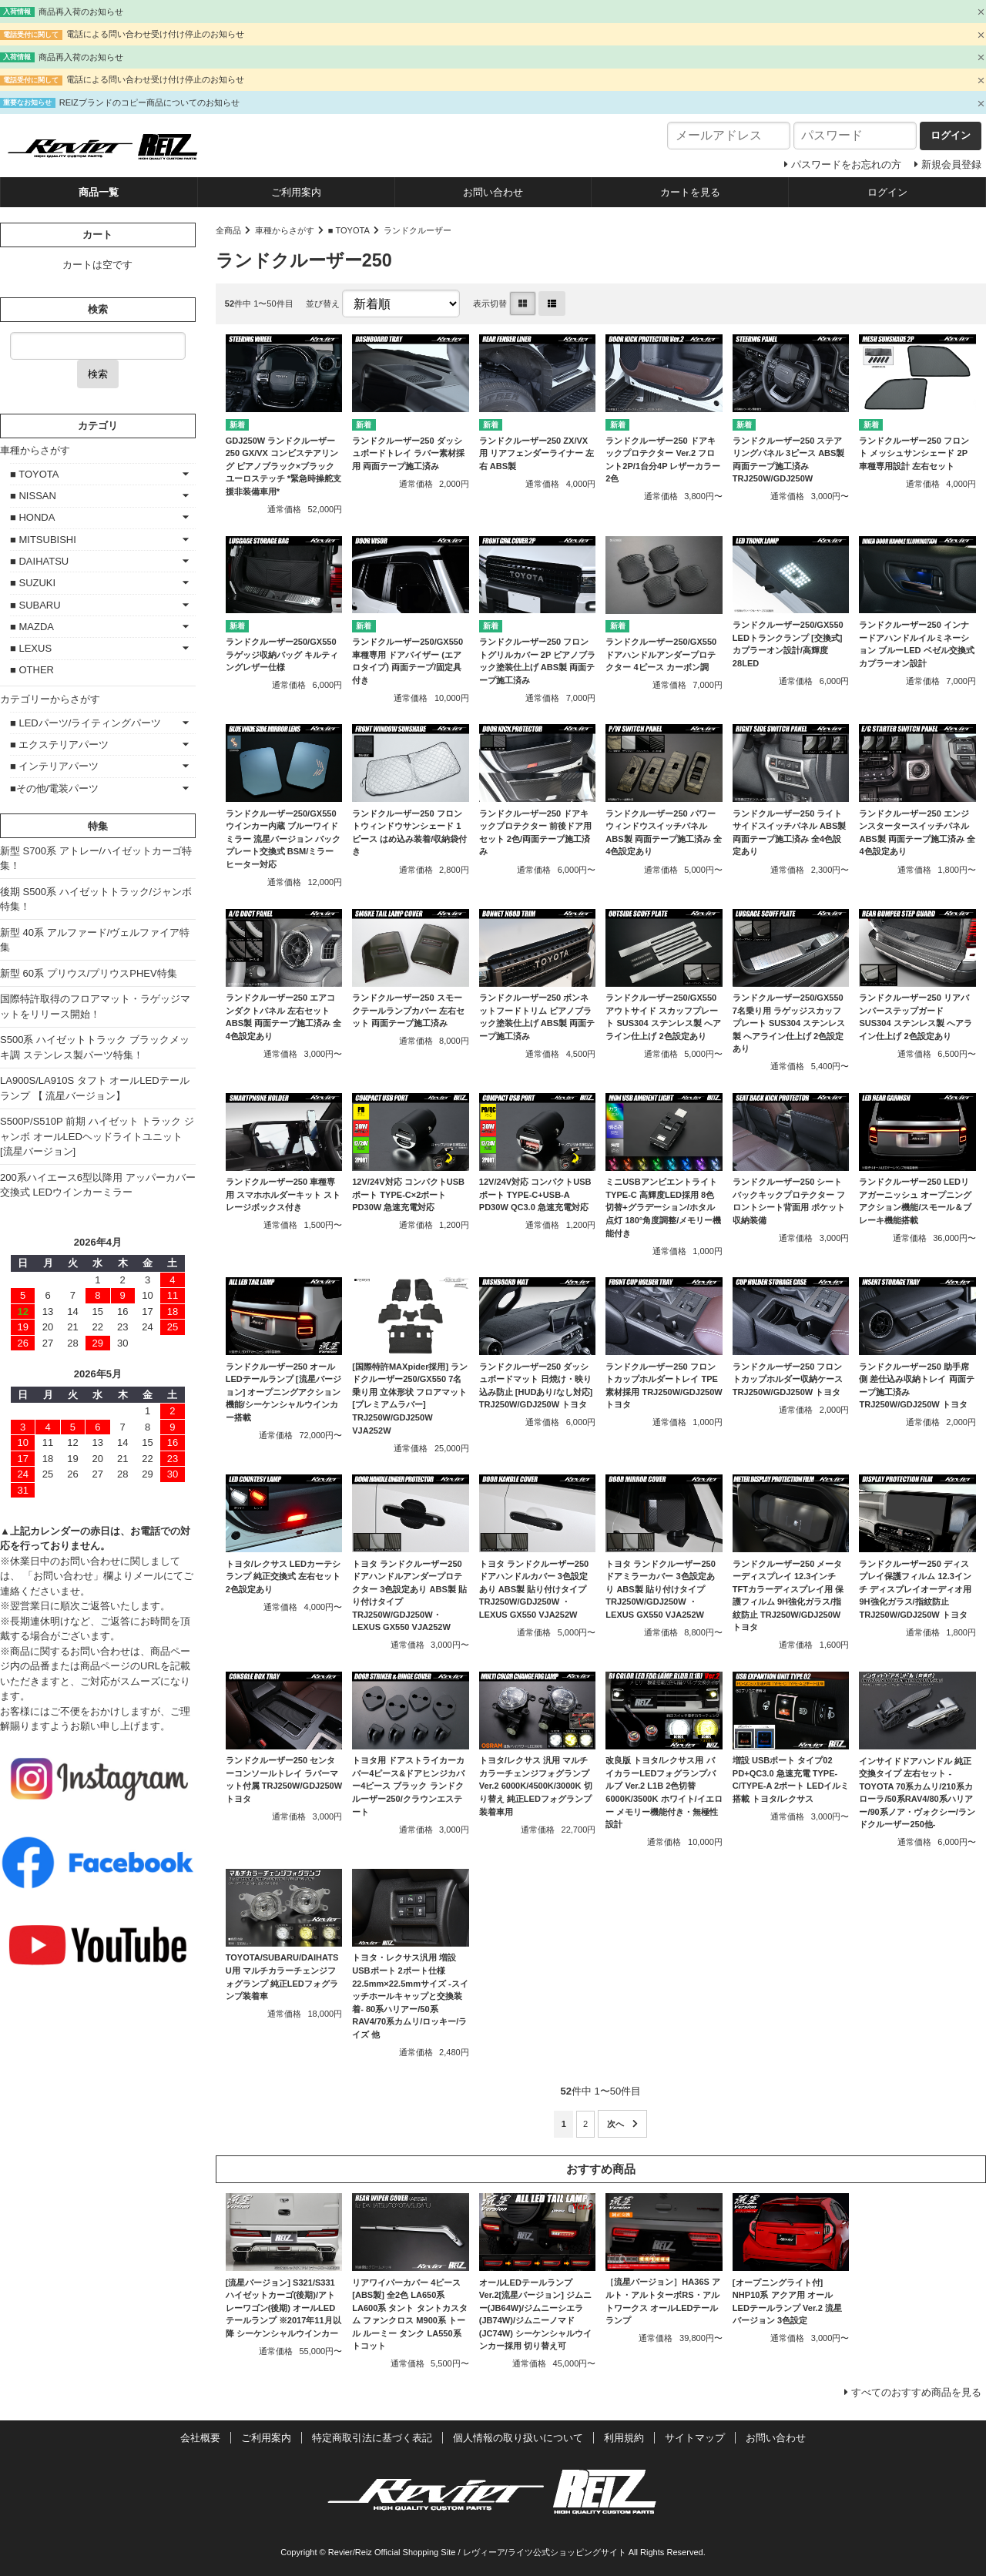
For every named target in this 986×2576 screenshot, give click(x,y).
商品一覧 (99, 192)
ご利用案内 (296, 192)
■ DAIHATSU (39, 561)
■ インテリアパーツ (54, 766)
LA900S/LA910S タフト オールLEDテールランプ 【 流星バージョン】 (94, 1088)
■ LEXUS (31, 648)
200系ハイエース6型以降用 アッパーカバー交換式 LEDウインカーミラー (98, 1185)
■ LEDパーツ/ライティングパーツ (85, 723)
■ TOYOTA (349, 230)
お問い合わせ (493, 192)
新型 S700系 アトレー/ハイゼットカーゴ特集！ (96, 858)
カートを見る (690, 192)
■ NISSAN (33, 495)
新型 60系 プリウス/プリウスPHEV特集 (88, 973)
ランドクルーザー (417, 230)
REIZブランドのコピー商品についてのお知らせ (149, 102)
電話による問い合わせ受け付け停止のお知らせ (155, 34)
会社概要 (200, 2438)
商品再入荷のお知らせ (81, 11)
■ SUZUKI (32, 583)
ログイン (887, 192)
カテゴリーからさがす (50, 699)
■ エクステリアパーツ (59, 744)
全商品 (228, 230)
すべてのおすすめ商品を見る (916, 2392)
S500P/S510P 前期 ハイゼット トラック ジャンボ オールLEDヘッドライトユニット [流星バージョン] (97, 1136)
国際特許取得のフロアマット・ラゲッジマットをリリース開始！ (95, 1006)
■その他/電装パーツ (54, 788)
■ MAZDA (32, 626)
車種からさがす (284, 230)
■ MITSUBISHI (43, 539)
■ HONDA (32, 517)
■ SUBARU (35, 605)
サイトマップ (695, 2438)
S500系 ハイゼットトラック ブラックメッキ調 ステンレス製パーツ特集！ (94, 1047)
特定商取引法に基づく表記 (372, 2438)
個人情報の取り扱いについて (518, 2438)
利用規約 (624, 2438)
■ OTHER (32, 670)
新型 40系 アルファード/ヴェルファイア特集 (94, 940)
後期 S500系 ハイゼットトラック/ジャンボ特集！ (96, 899)
